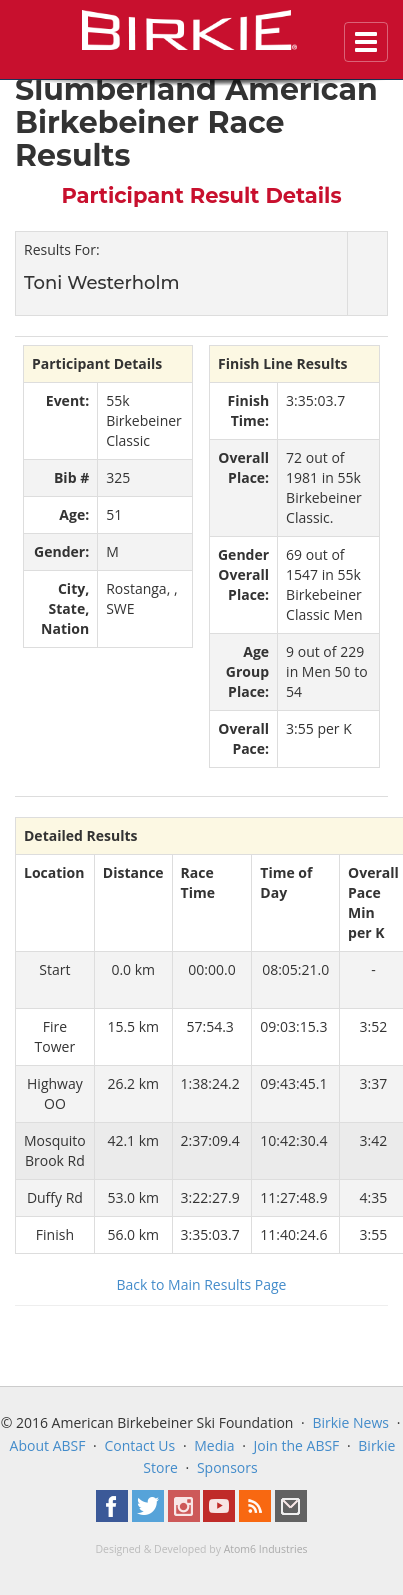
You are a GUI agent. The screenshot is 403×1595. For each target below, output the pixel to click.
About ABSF (48, 1445)
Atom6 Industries (266, 1549)
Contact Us (139, 1445)
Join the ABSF (297, 1445)
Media (214, 1445)
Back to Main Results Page (202, 1284)
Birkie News (350, 1422)
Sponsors (227, 1467)
